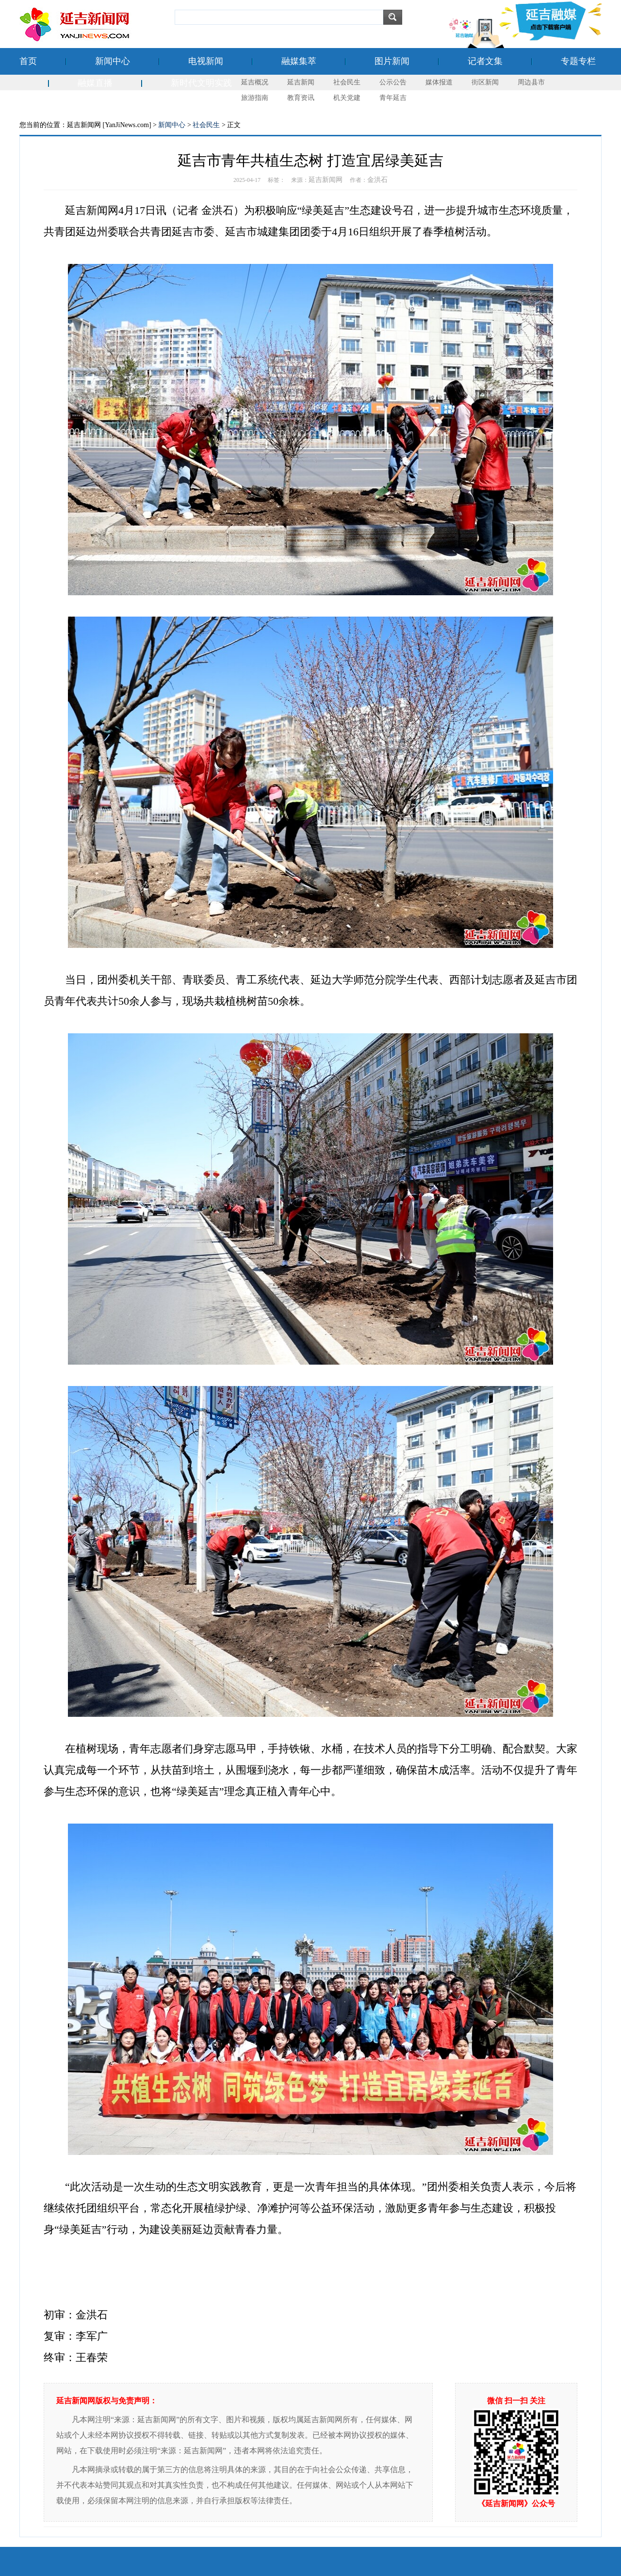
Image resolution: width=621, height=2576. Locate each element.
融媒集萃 (298, 61)
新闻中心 (112, 61)
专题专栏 (578, 61)
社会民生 (346, 82)
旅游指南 (254, 97)
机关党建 (346, 97)
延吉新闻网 (326, 179)
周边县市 (531, 82)
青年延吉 (393, 97)
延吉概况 (254, 82)
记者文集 (485, 61)
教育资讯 (300, 97)
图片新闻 (392, 61)
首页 (28, 61)
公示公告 (393, 82)
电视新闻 (205, 61)
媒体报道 (439, 82)
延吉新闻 (300, 82)
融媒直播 (95, 83)
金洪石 (377, 179)
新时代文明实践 (201, 83)
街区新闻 (485, 82)
